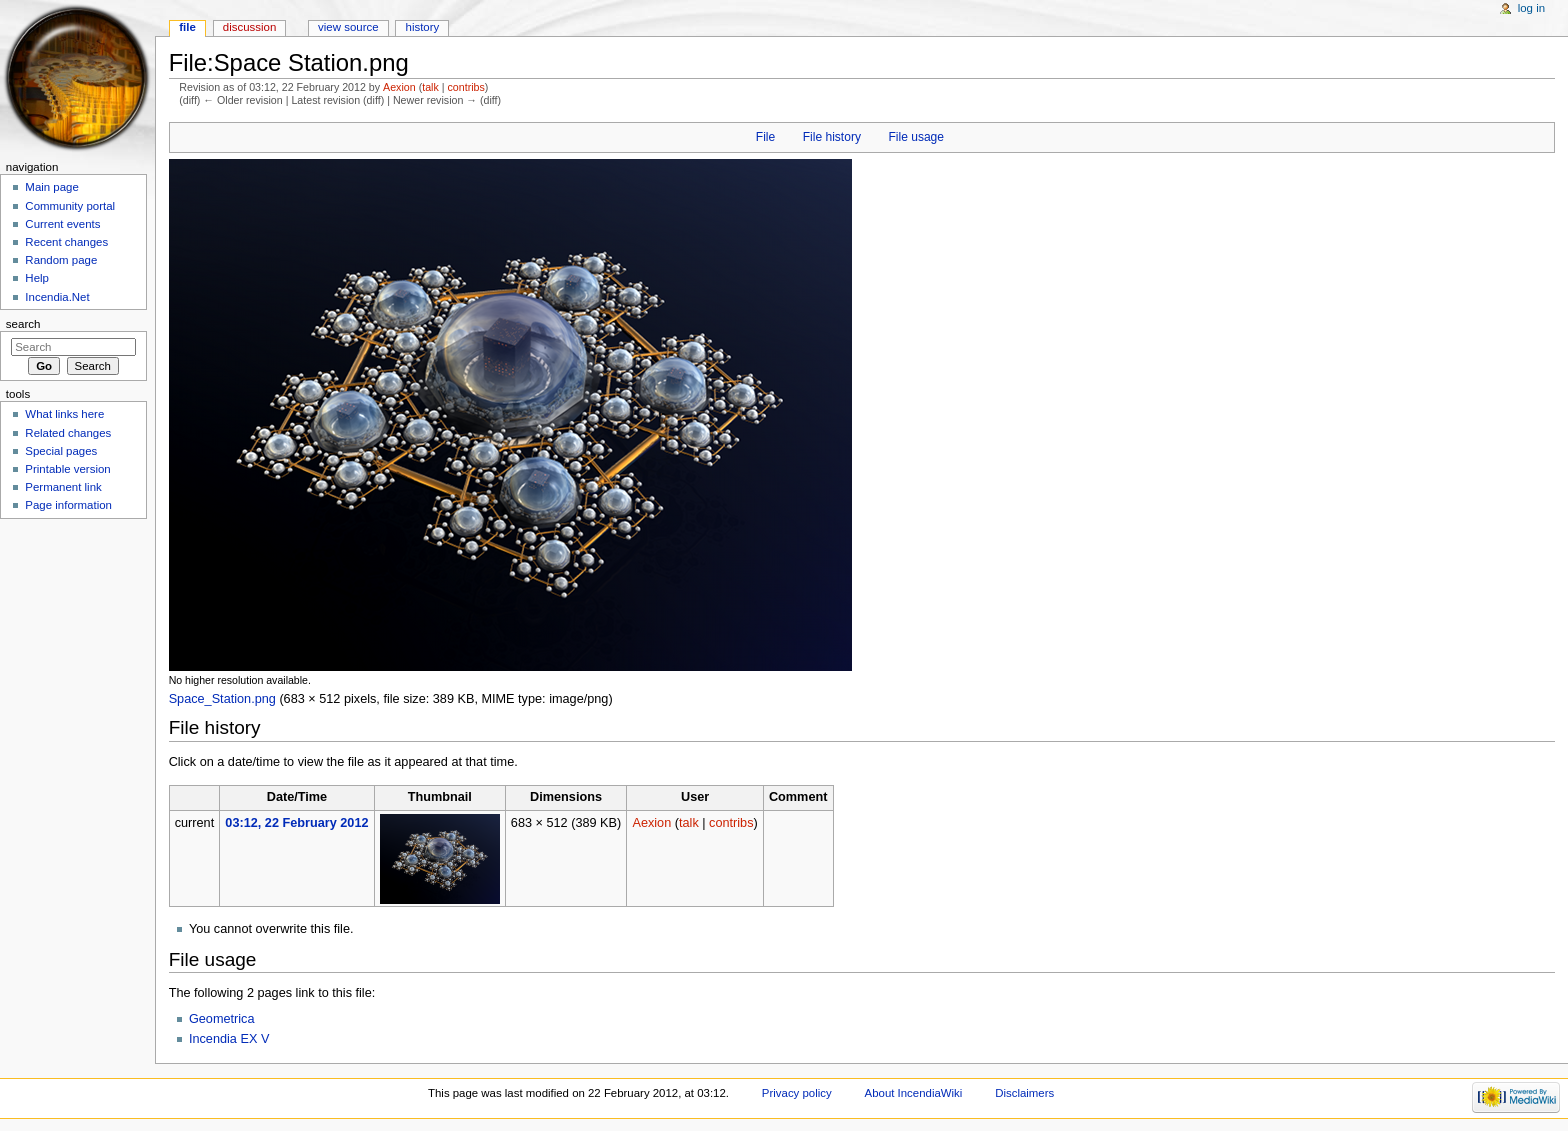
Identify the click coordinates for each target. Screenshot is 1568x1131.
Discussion (249, 27)
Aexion (399, 87)
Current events (62, 224)
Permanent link (63, 487)
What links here (64, 414)
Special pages (61, 451)
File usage (916, 137)
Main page (52, 187)
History (423, 27)
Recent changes (66, 242)
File (765, 137)
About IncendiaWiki (914, 1093)
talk (430, 87)
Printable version (67, 469)
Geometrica (222, 1019)
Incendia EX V (229, 1039)
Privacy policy (797, 1093)
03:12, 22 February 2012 (296, 823)
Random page (61, 260)
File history (832, 137)
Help (37, 278)
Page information (68, 505)
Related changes (68, 433)
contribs (465, 87)
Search (23, 324)
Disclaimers (1024, 1093)
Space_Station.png (222, 699)
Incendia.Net (57, 297)
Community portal (70, 206)
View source (348, 27)
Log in (1531, 8)
